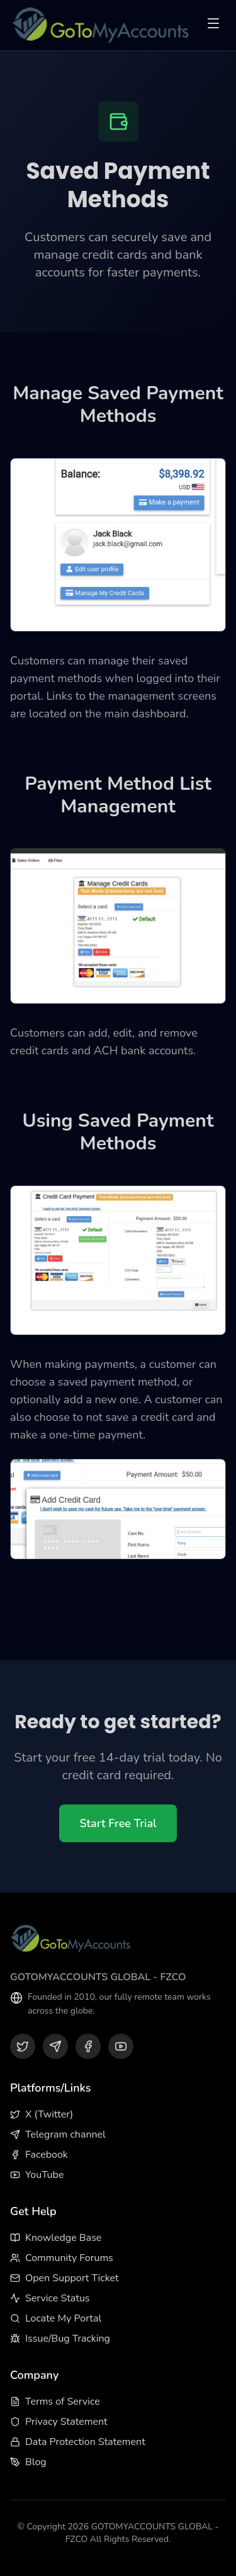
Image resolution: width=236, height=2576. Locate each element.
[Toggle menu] (213, 25)
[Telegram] (55, 2046)
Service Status (50, 2298)
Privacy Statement (59, 2422)
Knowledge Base (55, 2238)
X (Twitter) (41, 2114)
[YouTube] (120, 2046)
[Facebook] (88, 2046)
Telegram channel (58, 2134)
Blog (28, 2462)
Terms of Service (55, 2401)
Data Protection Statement (77, 2442)
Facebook (39, 2155)
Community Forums (61, 2258)
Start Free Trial (117, 1823)
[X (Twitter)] (22, 2046)
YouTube (37, 2175)
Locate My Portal (55, 2318)
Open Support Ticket (64, 2278)
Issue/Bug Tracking (60, 2338)
